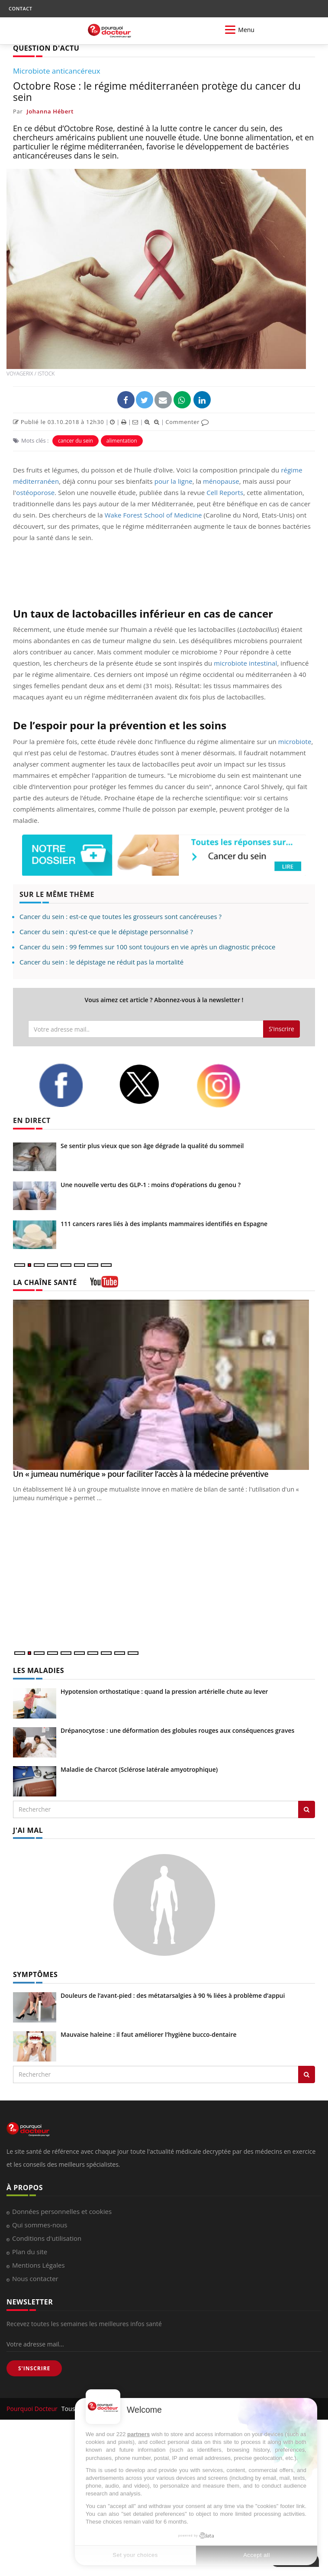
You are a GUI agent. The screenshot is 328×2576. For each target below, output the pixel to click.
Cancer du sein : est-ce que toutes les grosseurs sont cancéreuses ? (120, 916)
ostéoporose (35, 492)
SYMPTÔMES (35, 1974)
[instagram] (230, 1086)
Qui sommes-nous (39, 2224)
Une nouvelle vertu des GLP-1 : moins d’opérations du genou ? (151, 1185)
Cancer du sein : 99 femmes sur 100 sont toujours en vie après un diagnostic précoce (147, 946)
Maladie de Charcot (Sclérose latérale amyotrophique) (139, 1769)
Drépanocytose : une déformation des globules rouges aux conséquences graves (177, 1730)
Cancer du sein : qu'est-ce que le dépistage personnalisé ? (106, 931)
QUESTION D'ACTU (46, 48)
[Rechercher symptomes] (306, 2074)
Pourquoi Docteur (32, 2408)
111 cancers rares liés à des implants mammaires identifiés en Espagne (164, 1224)
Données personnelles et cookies (62, 2211)
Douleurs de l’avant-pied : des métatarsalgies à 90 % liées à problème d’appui (173, 1995)
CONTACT (20, 8)
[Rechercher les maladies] (306, 1809)
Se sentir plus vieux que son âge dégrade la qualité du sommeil (152, 1146)
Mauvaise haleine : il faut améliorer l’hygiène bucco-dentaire (149, 2034)
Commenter (187, 422)
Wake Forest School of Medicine (153, 515)
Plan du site (29, 2251)
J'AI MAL (28, 1830)
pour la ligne (173, 481)
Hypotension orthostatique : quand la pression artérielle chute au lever (164, 1691)
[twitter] (151, 1084)
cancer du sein (75, 440)
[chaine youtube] (104, 1285)
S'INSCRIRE (34, 2368)
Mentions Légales (38, 2265)
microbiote (295, 741)
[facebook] (72, 1085)
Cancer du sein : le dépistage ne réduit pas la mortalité (101, 962)
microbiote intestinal (245, 663)
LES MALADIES (38, 1670)
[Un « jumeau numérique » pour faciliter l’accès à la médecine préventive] (164, 1385)
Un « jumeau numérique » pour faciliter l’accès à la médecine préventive (140, 1474)
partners (138, 2434)
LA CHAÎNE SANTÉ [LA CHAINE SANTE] (45, 1282)
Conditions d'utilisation (46, 2238)
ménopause (221, 481)
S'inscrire (281, 1029)
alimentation (121, 440)
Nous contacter (35, 2278)
